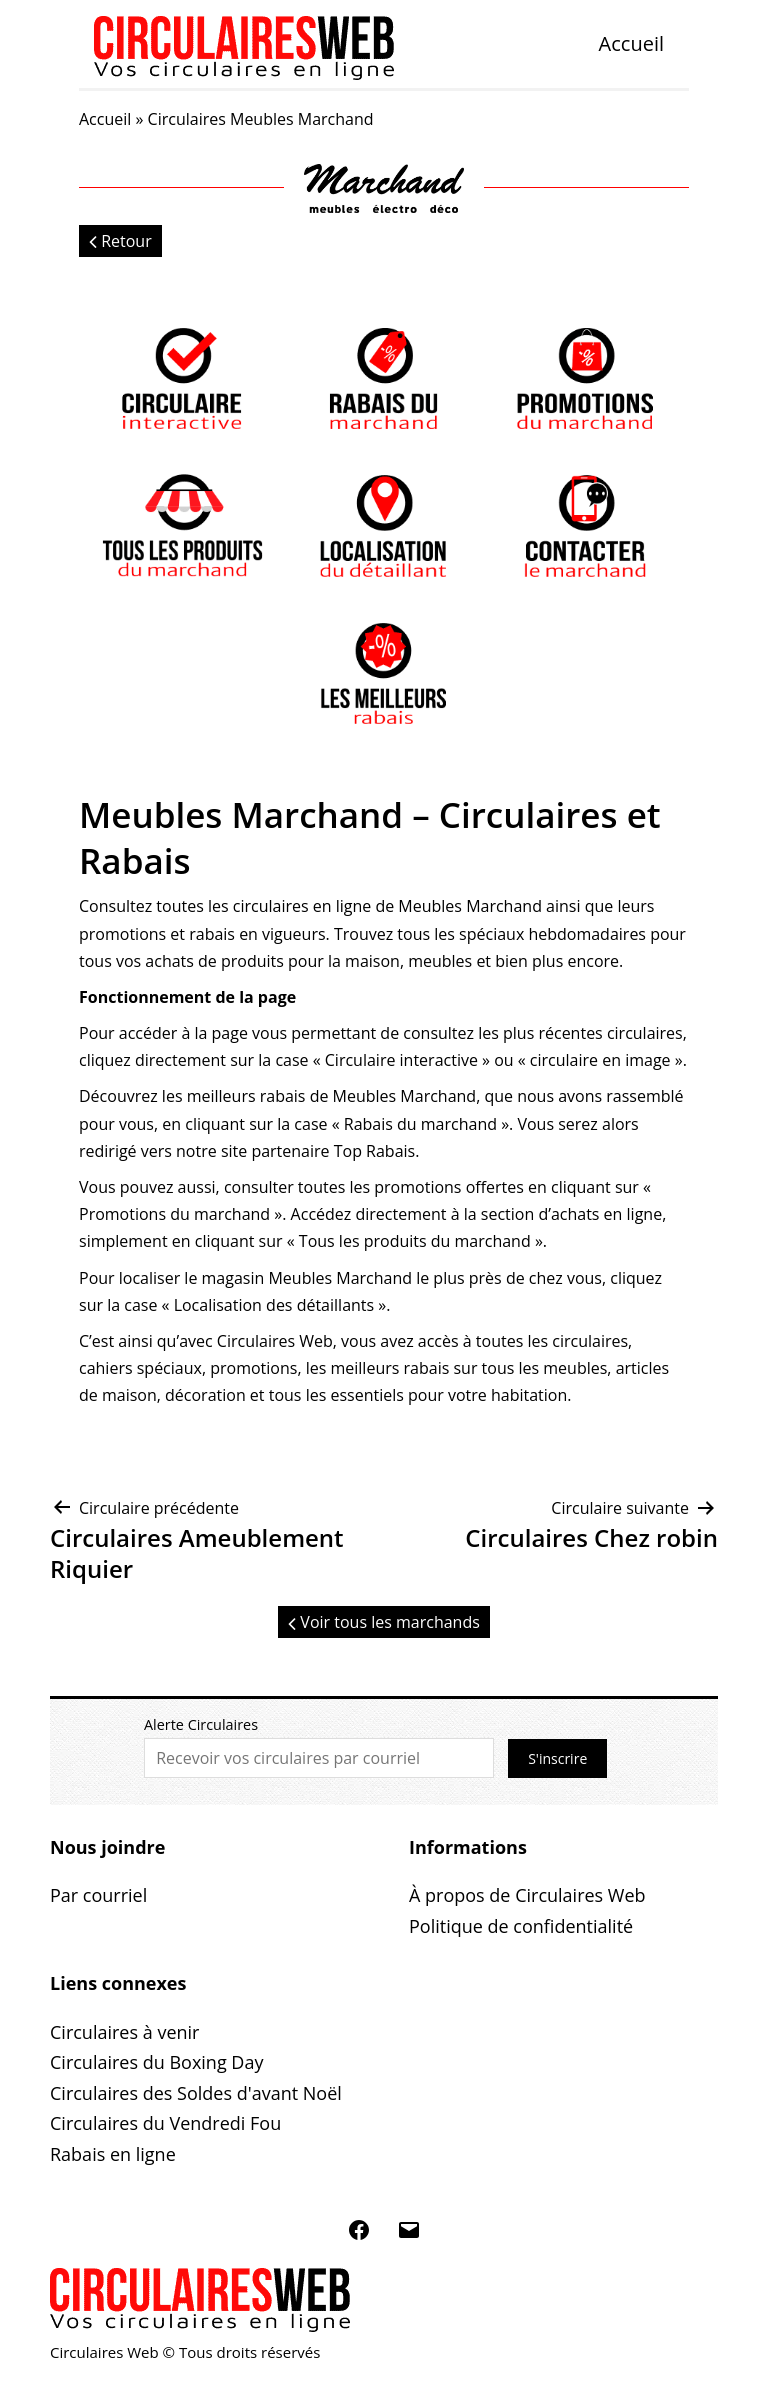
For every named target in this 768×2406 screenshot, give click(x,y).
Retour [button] (120, 241)
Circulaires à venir (124, 2032)
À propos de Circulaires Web (527, 1895)
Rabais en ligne (113, 2154)
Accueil (631, 43)
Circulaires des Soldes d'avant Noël (196, 2093)
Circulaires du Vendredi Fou (165, 2123)
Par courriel (98, 1895)
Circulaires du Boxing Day (156, 2062)
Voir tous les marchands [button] (384, 1622)
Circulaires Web (275, 1341)
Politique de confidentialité (521, 1926)
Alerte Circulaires (201, 1724)
